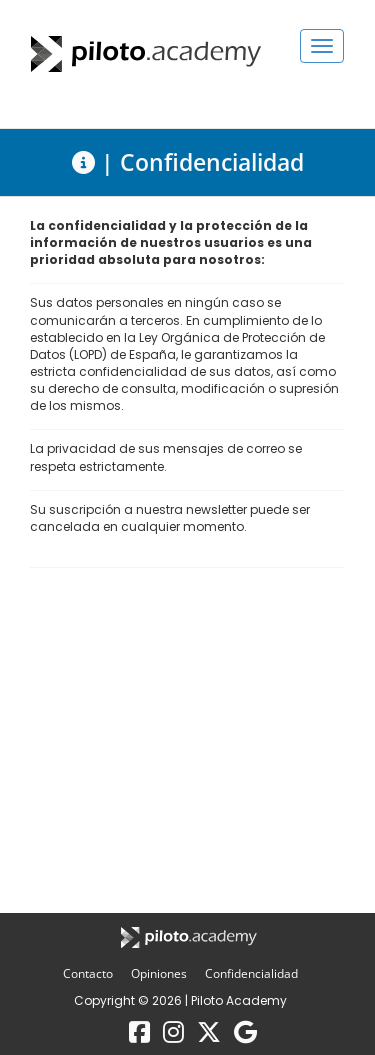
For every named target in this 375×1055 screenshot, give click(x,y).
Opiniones (160, 973)
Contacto (89, 973)
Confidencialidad (251, 973)
